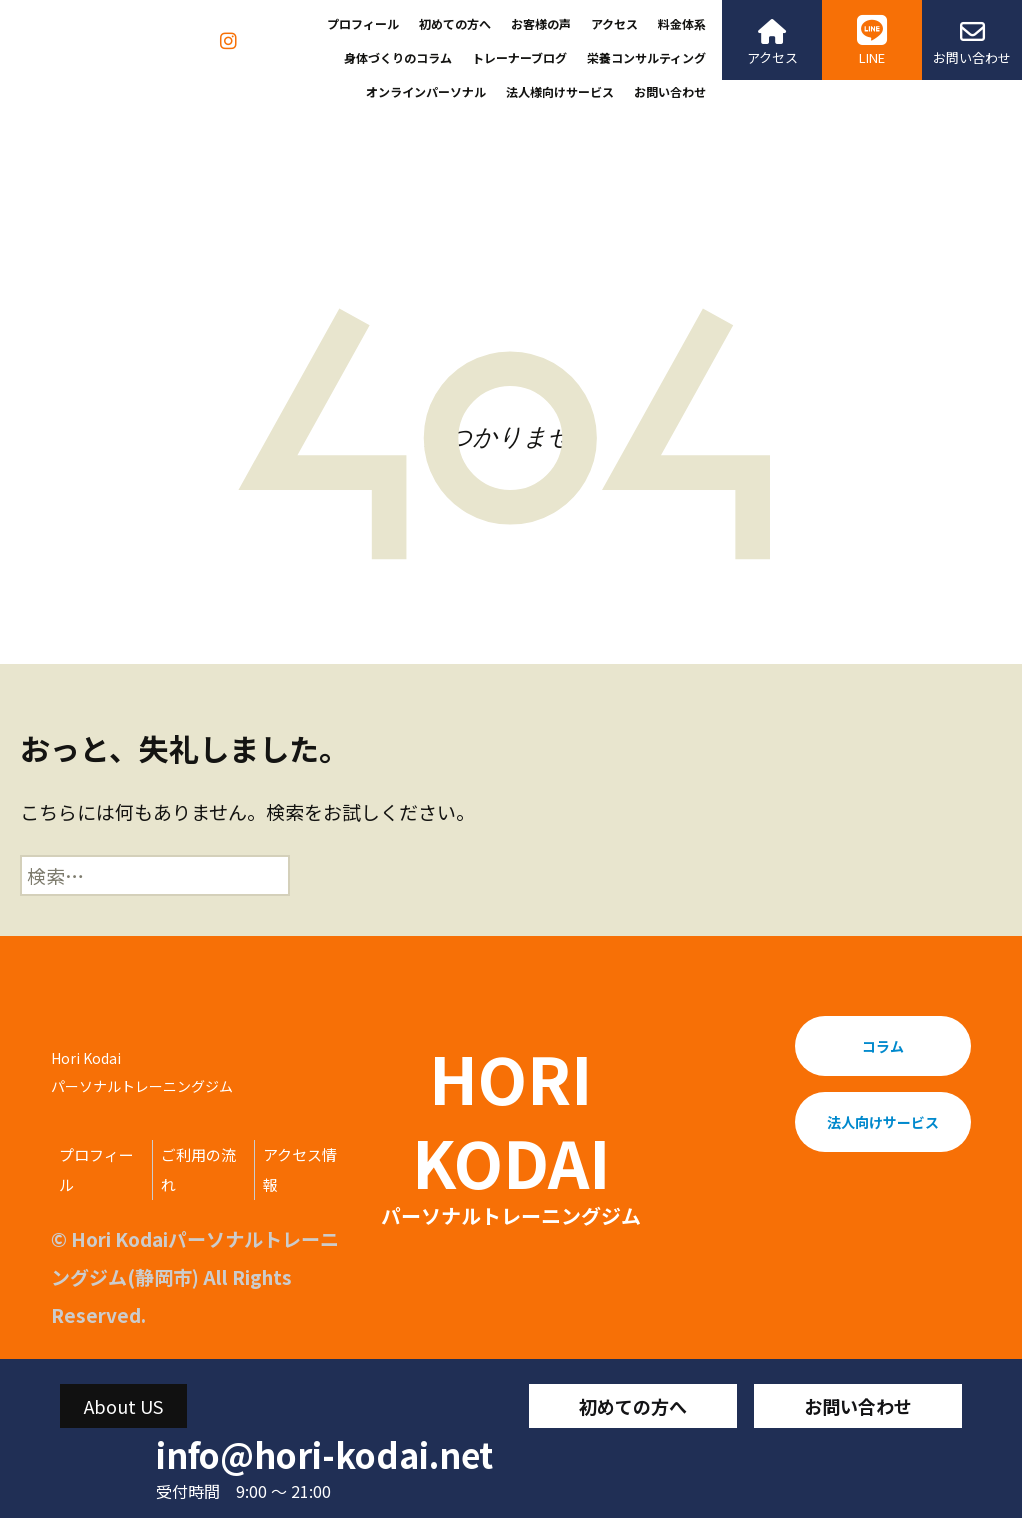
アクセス (614, 23)
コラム (883, 1046)
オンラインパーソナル (426, 91)
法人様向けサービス (560, 91)
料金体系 (682, 23)
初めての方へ (455, 23)
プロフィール (363, 23)
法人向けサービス (883, 1122)
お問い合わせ (670, 91)
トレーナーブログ (519, 57)
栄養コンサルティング (646, 57)
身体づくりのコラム (398, 57)
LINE (872, 41)
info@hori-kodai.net (324, 1455)
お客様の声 (541, 23)
